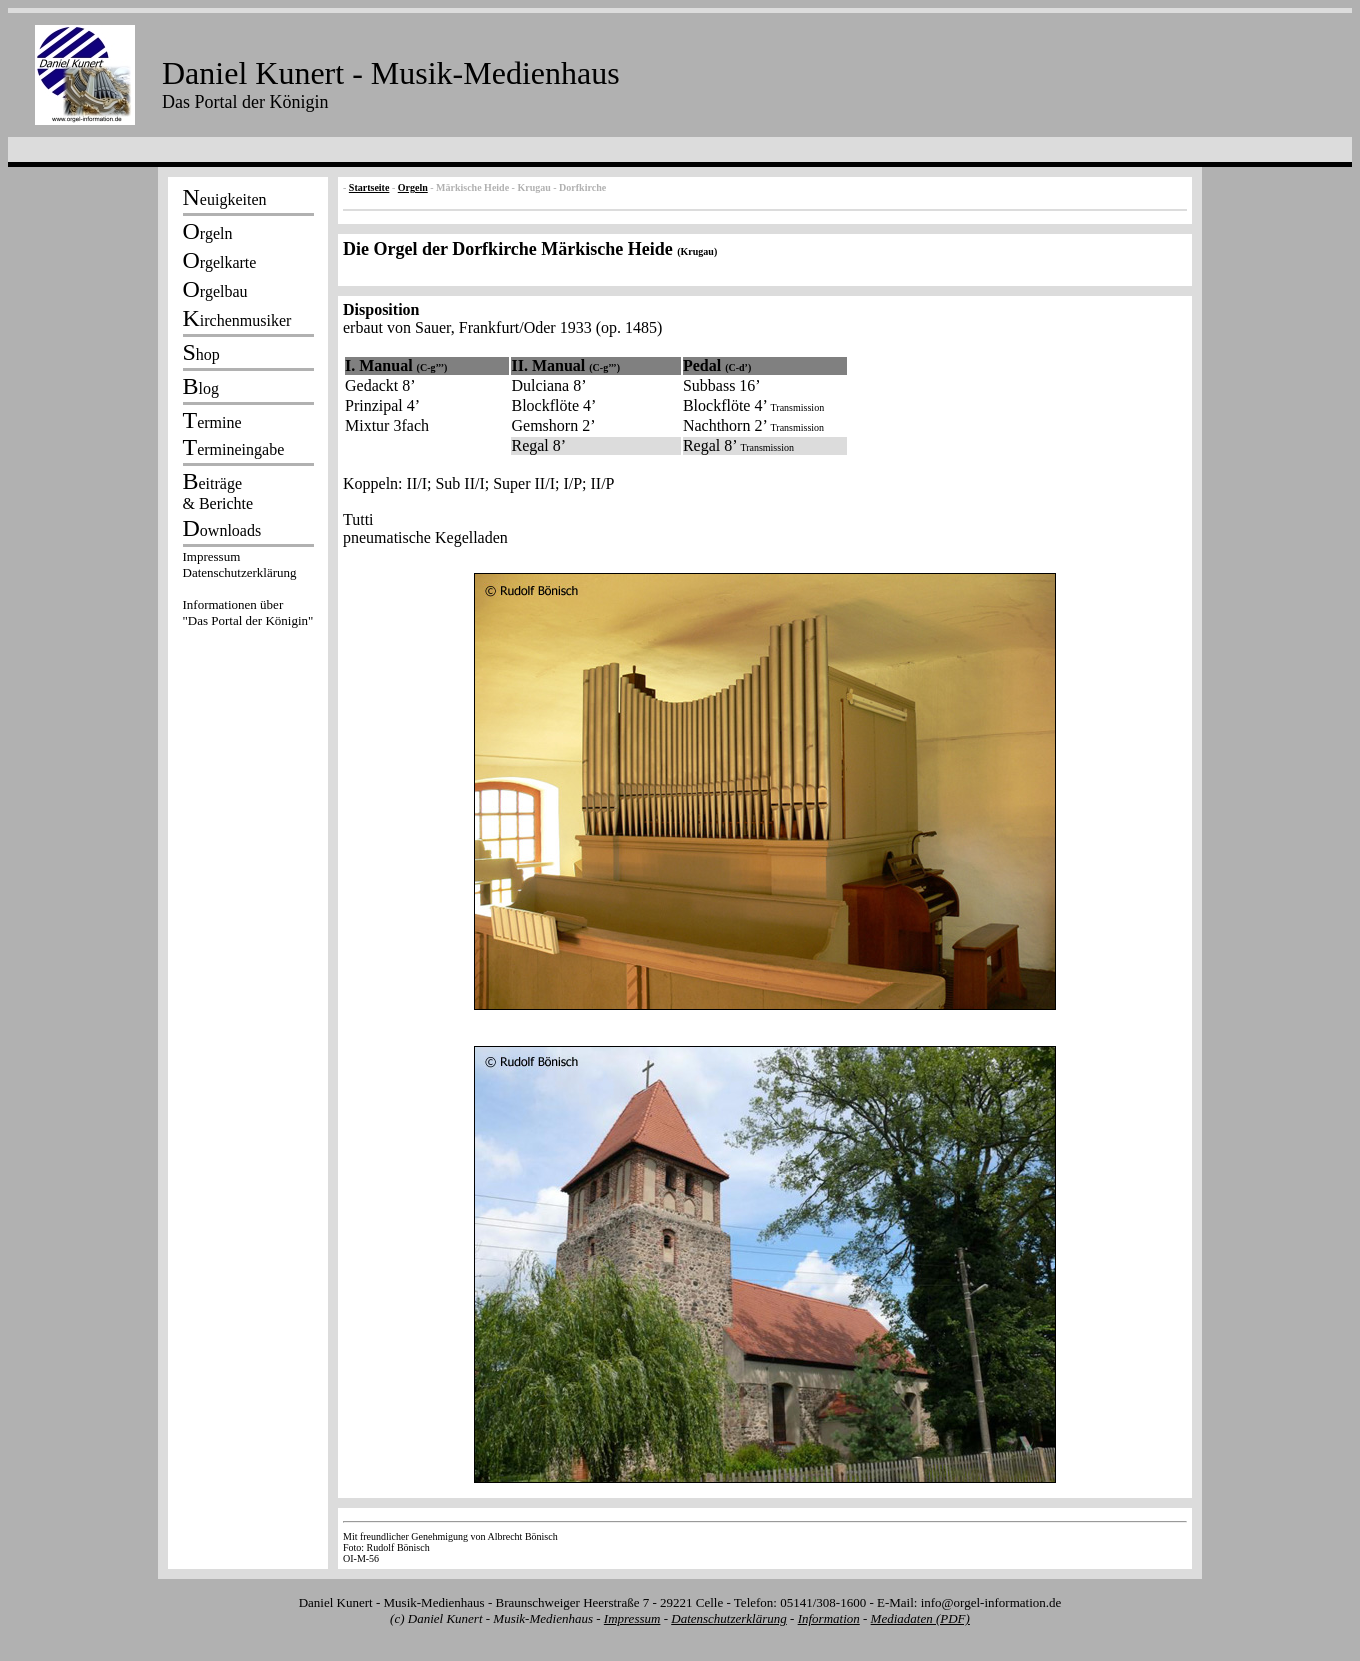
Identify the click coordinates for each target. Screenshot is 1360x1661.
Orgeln (413, 187)
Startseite (369, 187)
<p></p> (248, 592)
